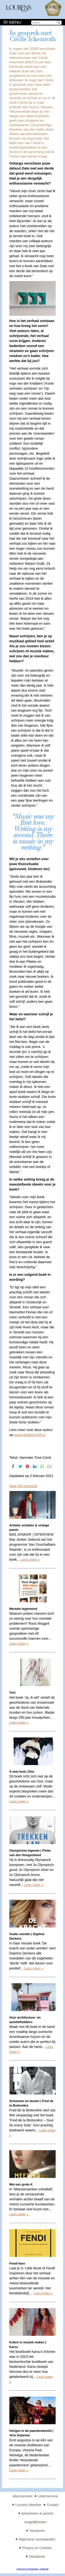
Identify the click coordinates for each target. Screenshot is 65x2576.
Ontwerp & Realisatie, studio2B (32, 2569)
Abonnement (22, 2496)
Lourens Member (28, 2505)
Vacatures (37, 2531)
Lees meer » (30, 1559)
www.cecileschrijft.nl (29, 1435)
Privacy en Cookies (37, 2548)
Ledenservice (48, 2496)
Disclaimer (37, 2556)
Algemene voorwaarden (37, 2539)
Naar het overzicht (23, 1486)
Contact (53, 2505)
